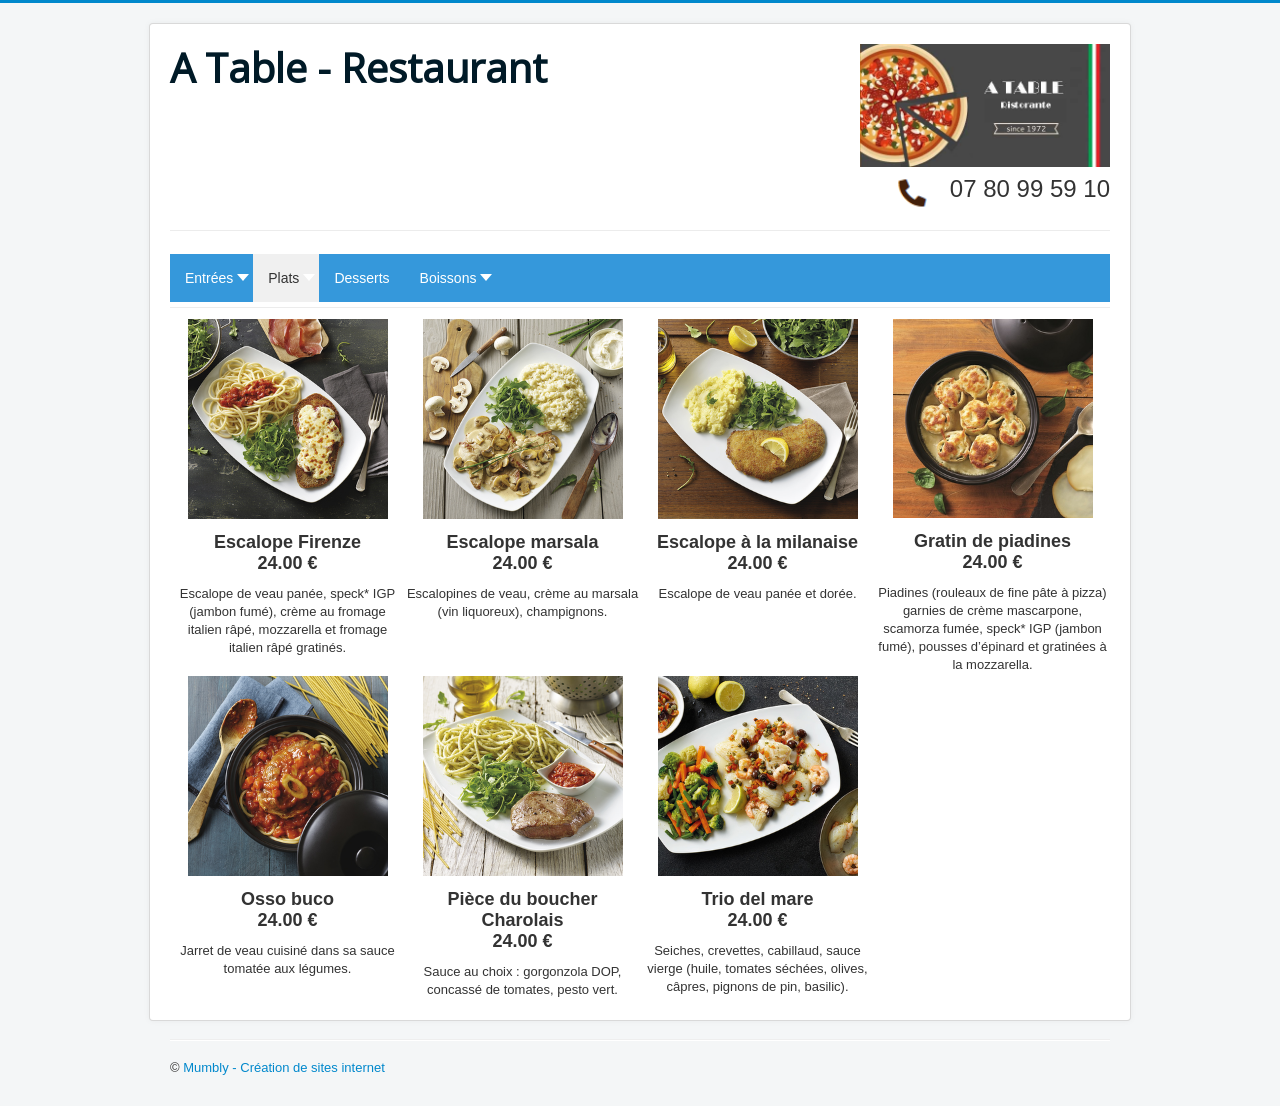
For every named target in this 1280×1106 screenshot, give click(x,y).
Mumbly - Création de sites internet (284, 1067)
